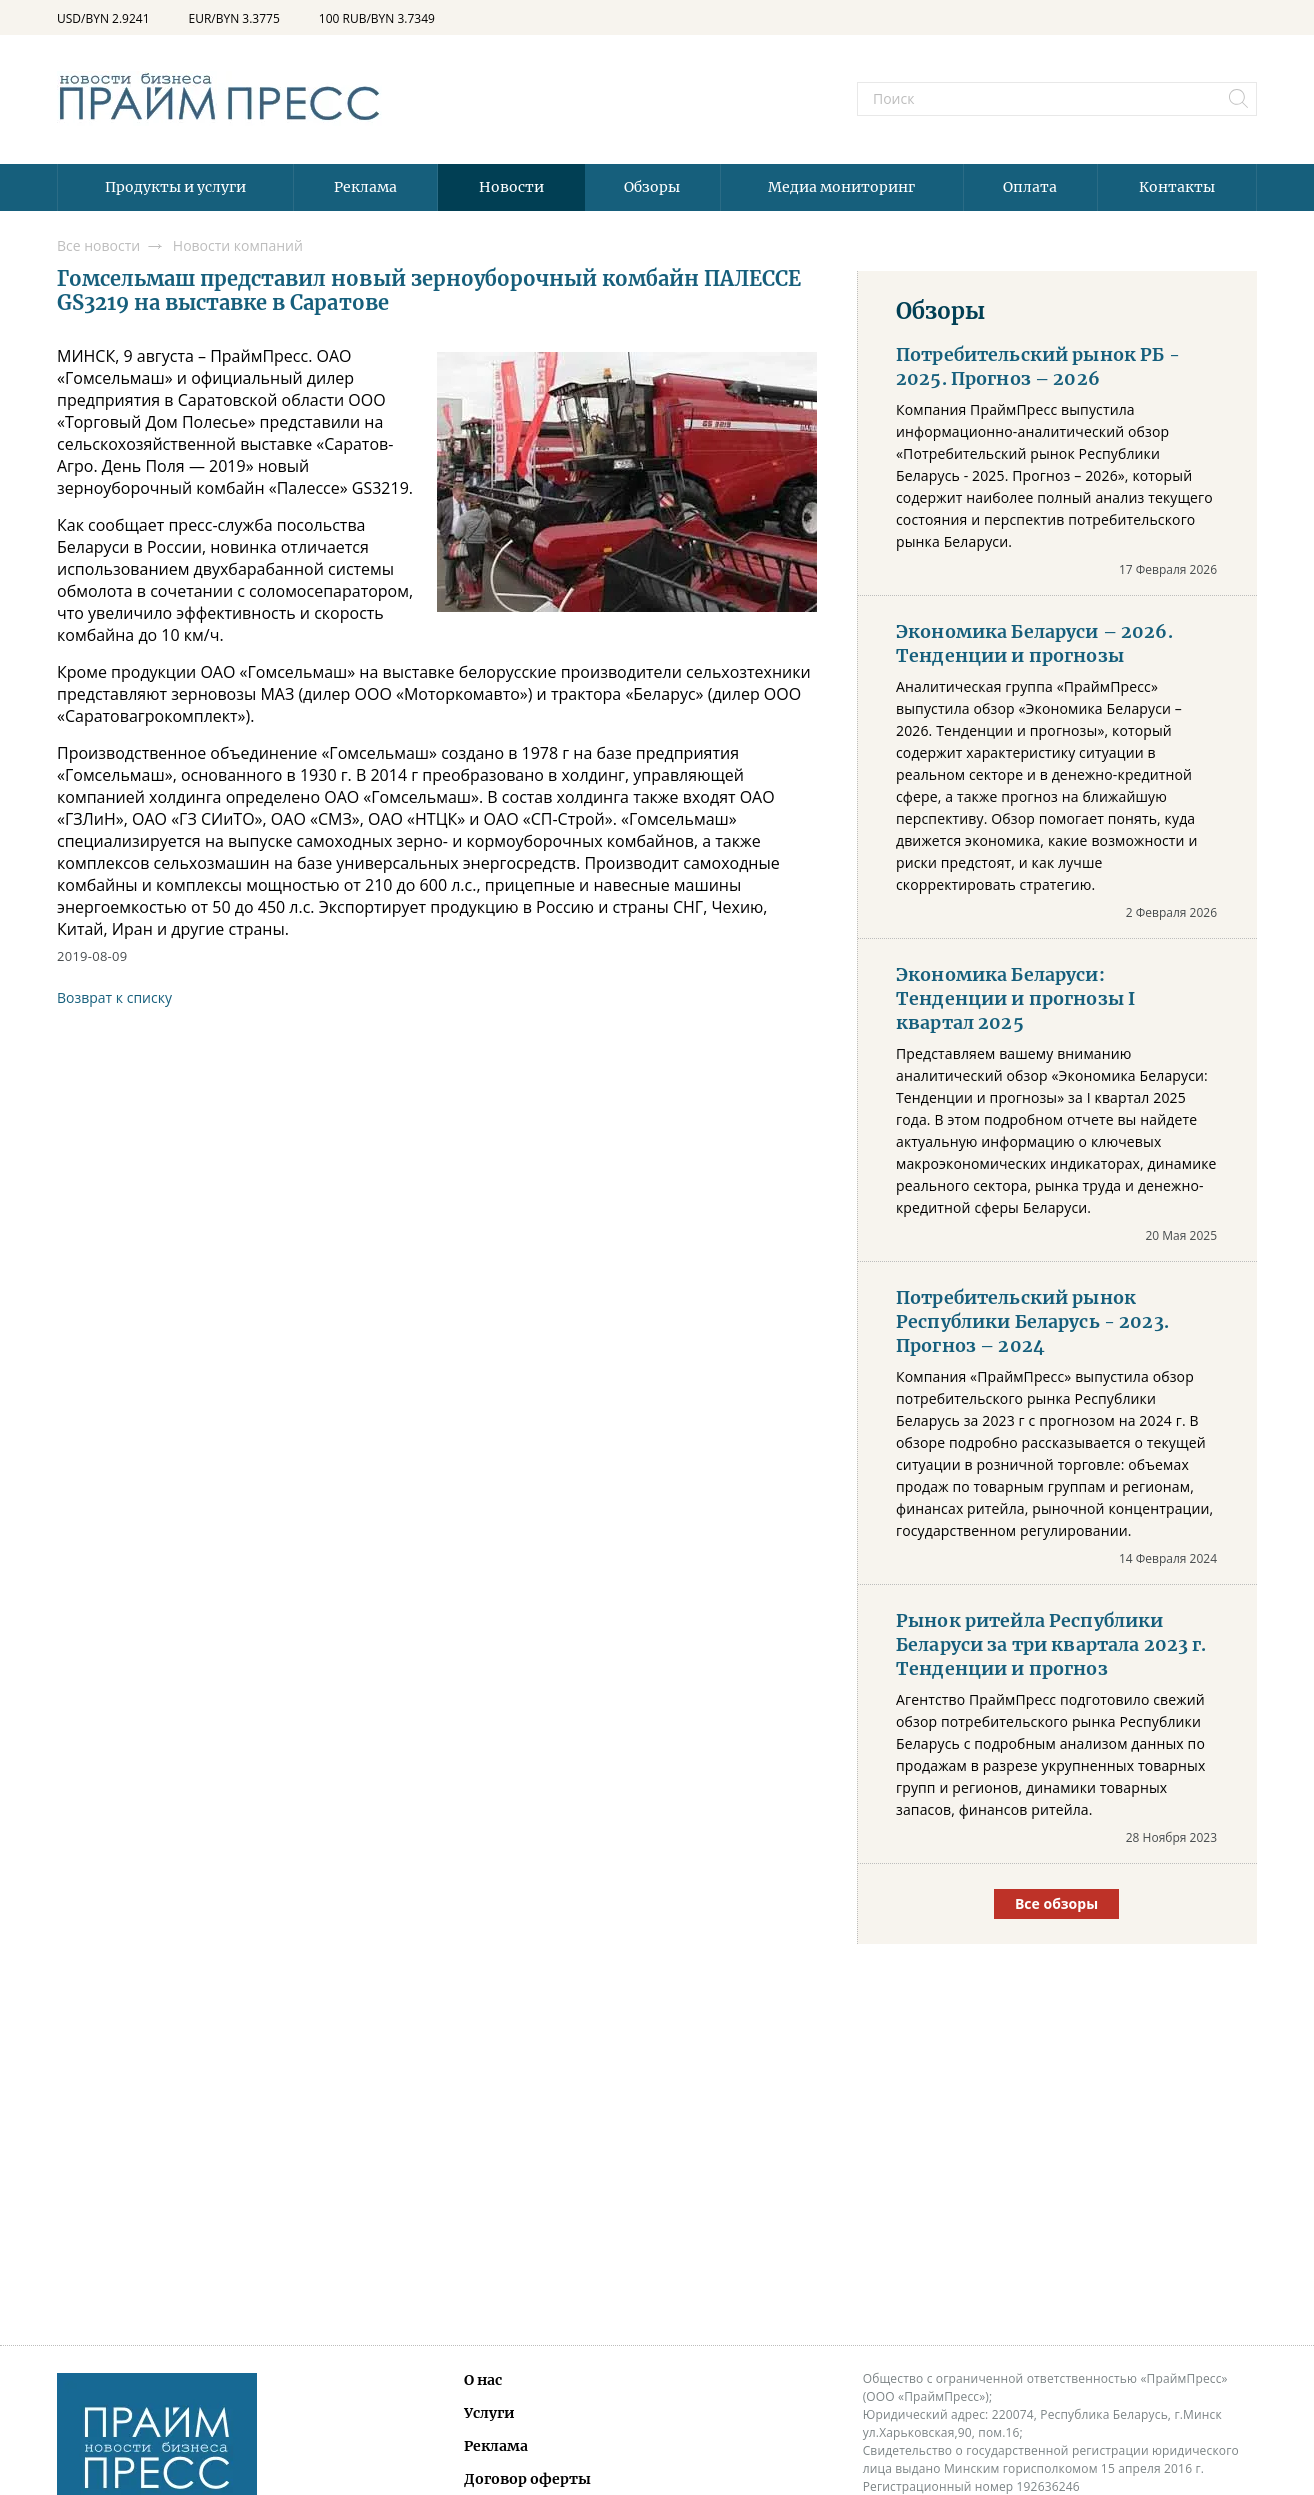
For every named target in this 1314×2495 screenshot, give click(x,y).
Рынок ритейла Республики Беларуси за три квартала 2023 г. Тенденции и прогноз (1051, 1645)
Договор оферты (527, 2479)
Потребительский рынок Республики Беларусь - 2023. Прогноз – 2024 (1032, 1322)
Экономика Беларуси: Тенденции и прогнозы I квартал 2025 (1015, 999)
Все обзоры (1056, 1903)
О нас (483, 2380)
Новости (511, 187)
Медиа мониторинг (841, 187)
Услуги (489, 2413)
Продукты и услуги (175, 187)
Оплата (1030, 187)
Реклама (365, 187)
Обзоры (652, 187)
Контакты (1177, 187)
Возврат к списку (114, 997)
